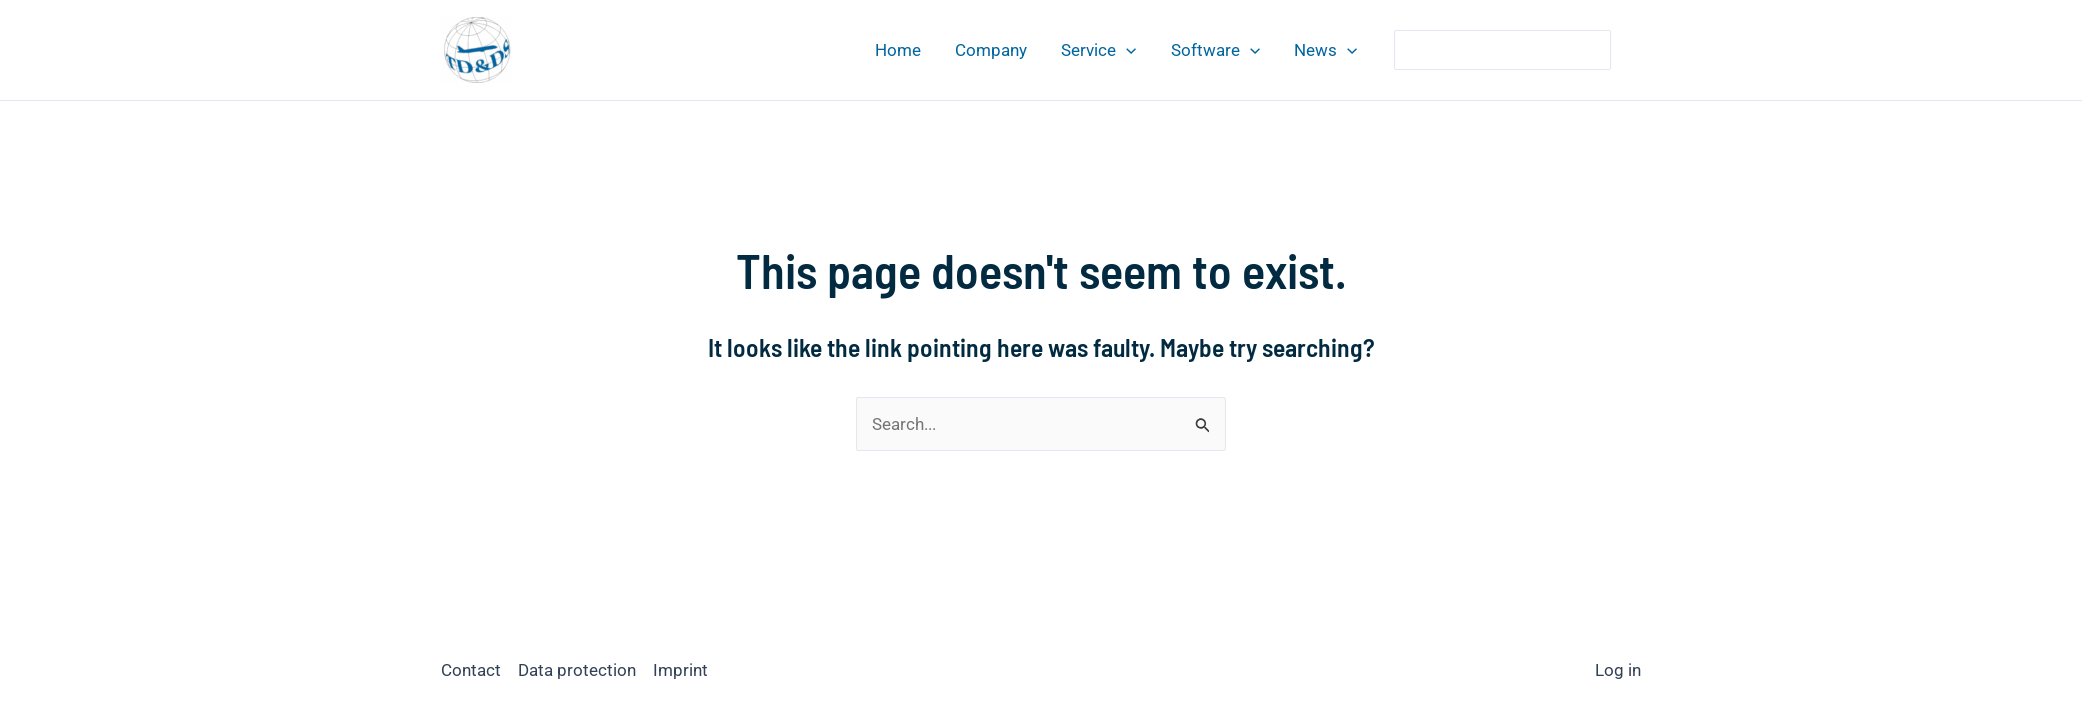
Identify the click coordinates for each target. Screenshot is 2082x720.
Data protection (577, 670)
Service (1098, 50)
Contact (471, 670)
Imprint (680, 670)
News (1325, 50)
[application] (1126, 50)
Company (991, 50)
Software (1215, 50)
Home (898, 50)
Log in (1618, 670)
